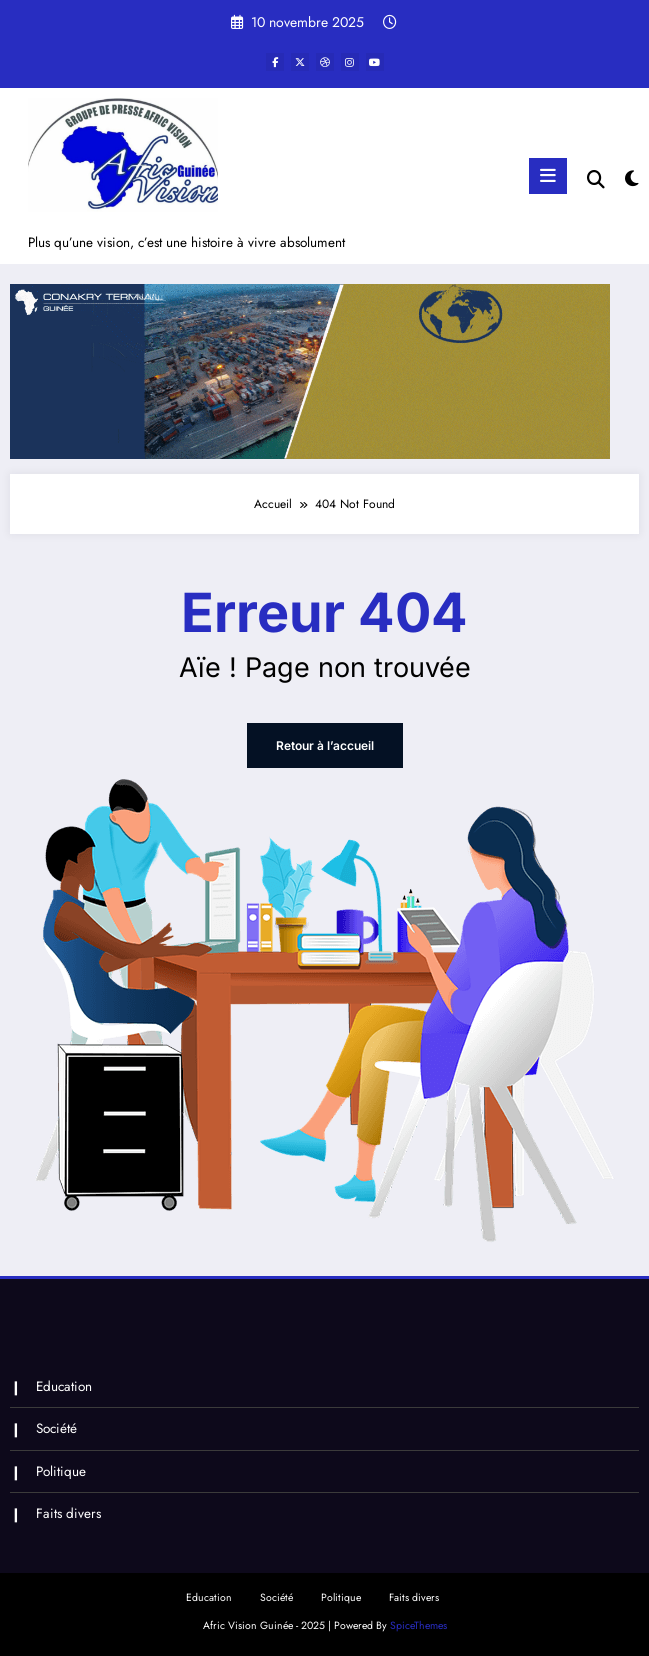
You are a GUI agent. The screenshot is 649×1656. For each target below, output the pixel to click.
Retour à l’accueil (325, 745)
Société (56, 1428)
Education (64, 1386)
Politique (61, 1471)
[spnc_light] (630, 179)
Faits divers (68, 1513)
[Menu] (548, 176)
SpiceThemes (418, 1625)
